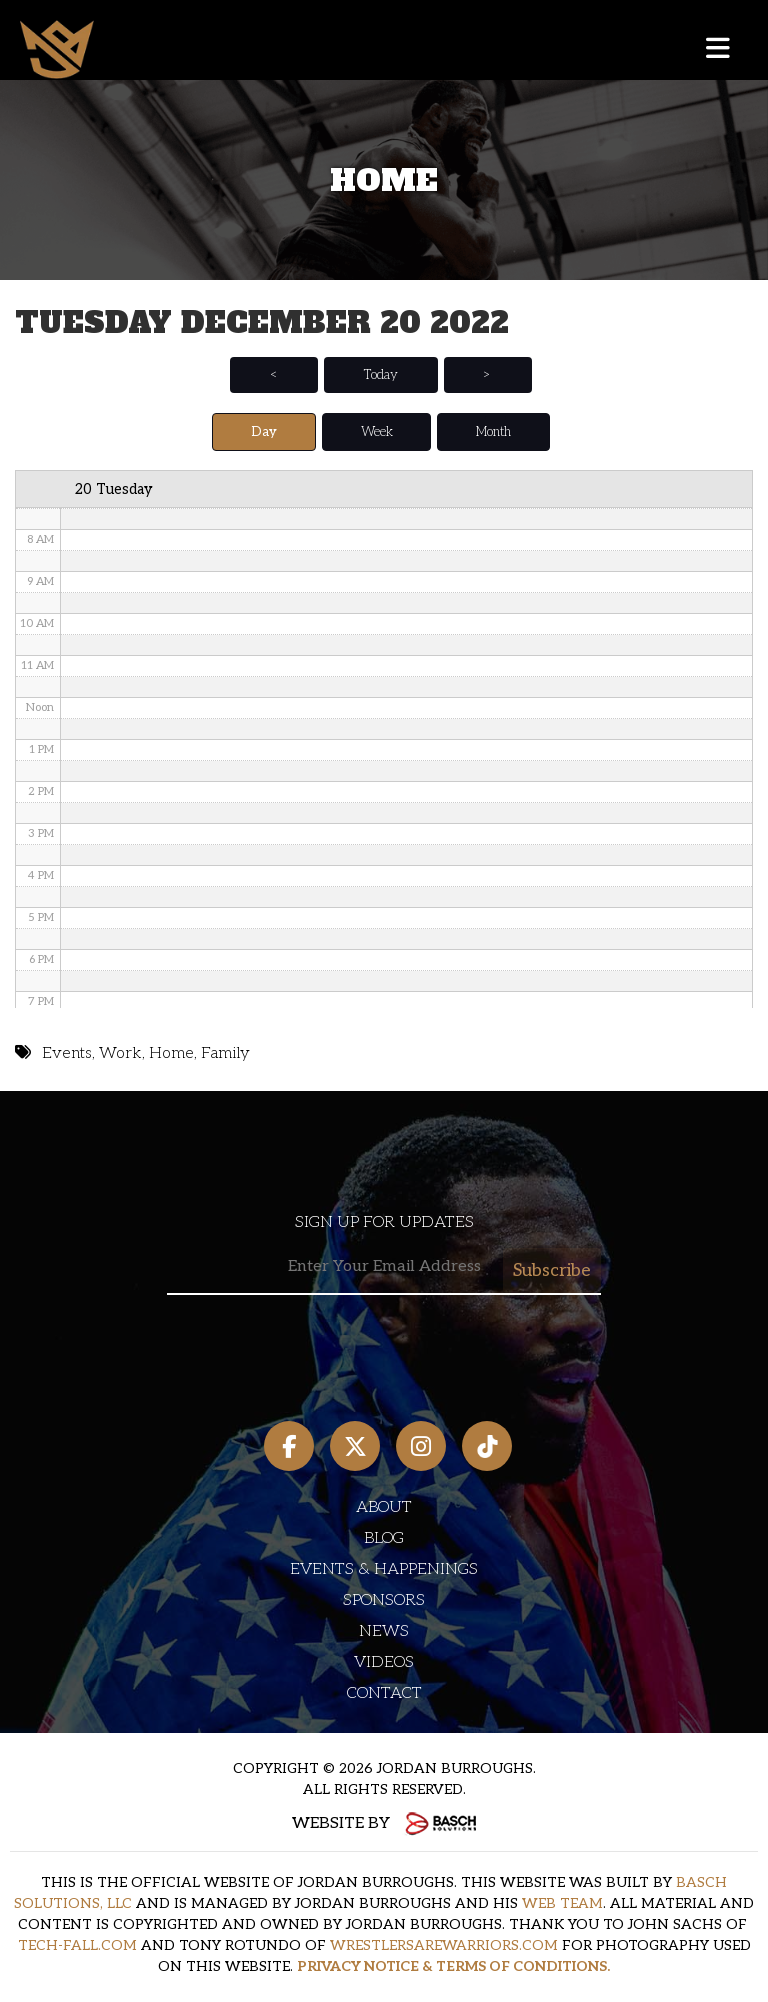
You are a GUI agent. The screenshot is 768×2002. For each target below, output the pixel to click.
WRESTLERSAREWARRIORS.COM (444, 1945)
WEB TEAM (562, 1903)
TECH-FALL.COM (77, 1945)
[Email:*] (384, 1267)
